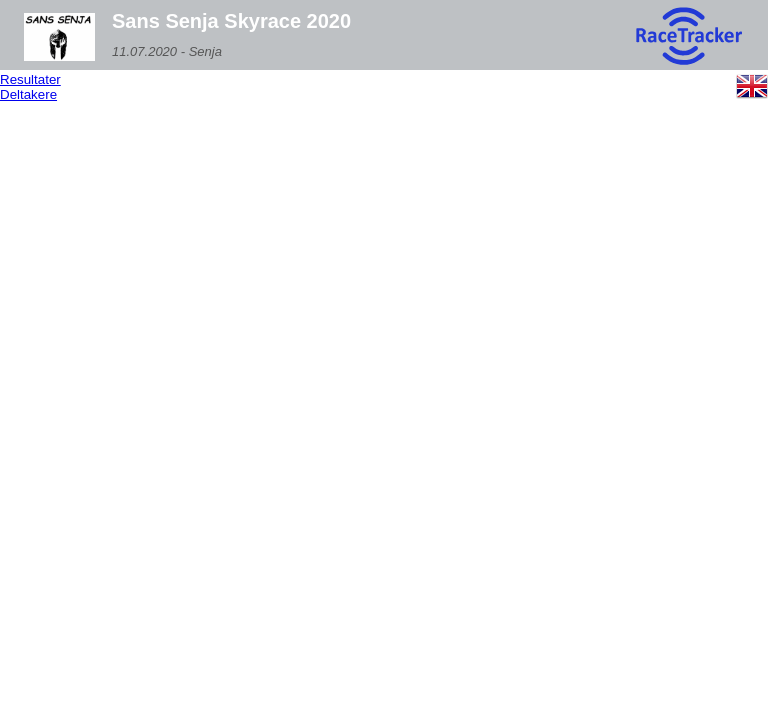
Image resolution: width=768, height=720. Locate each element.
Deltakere (28, 94)
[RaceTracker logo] (688, 37)
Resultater (30, 79)
